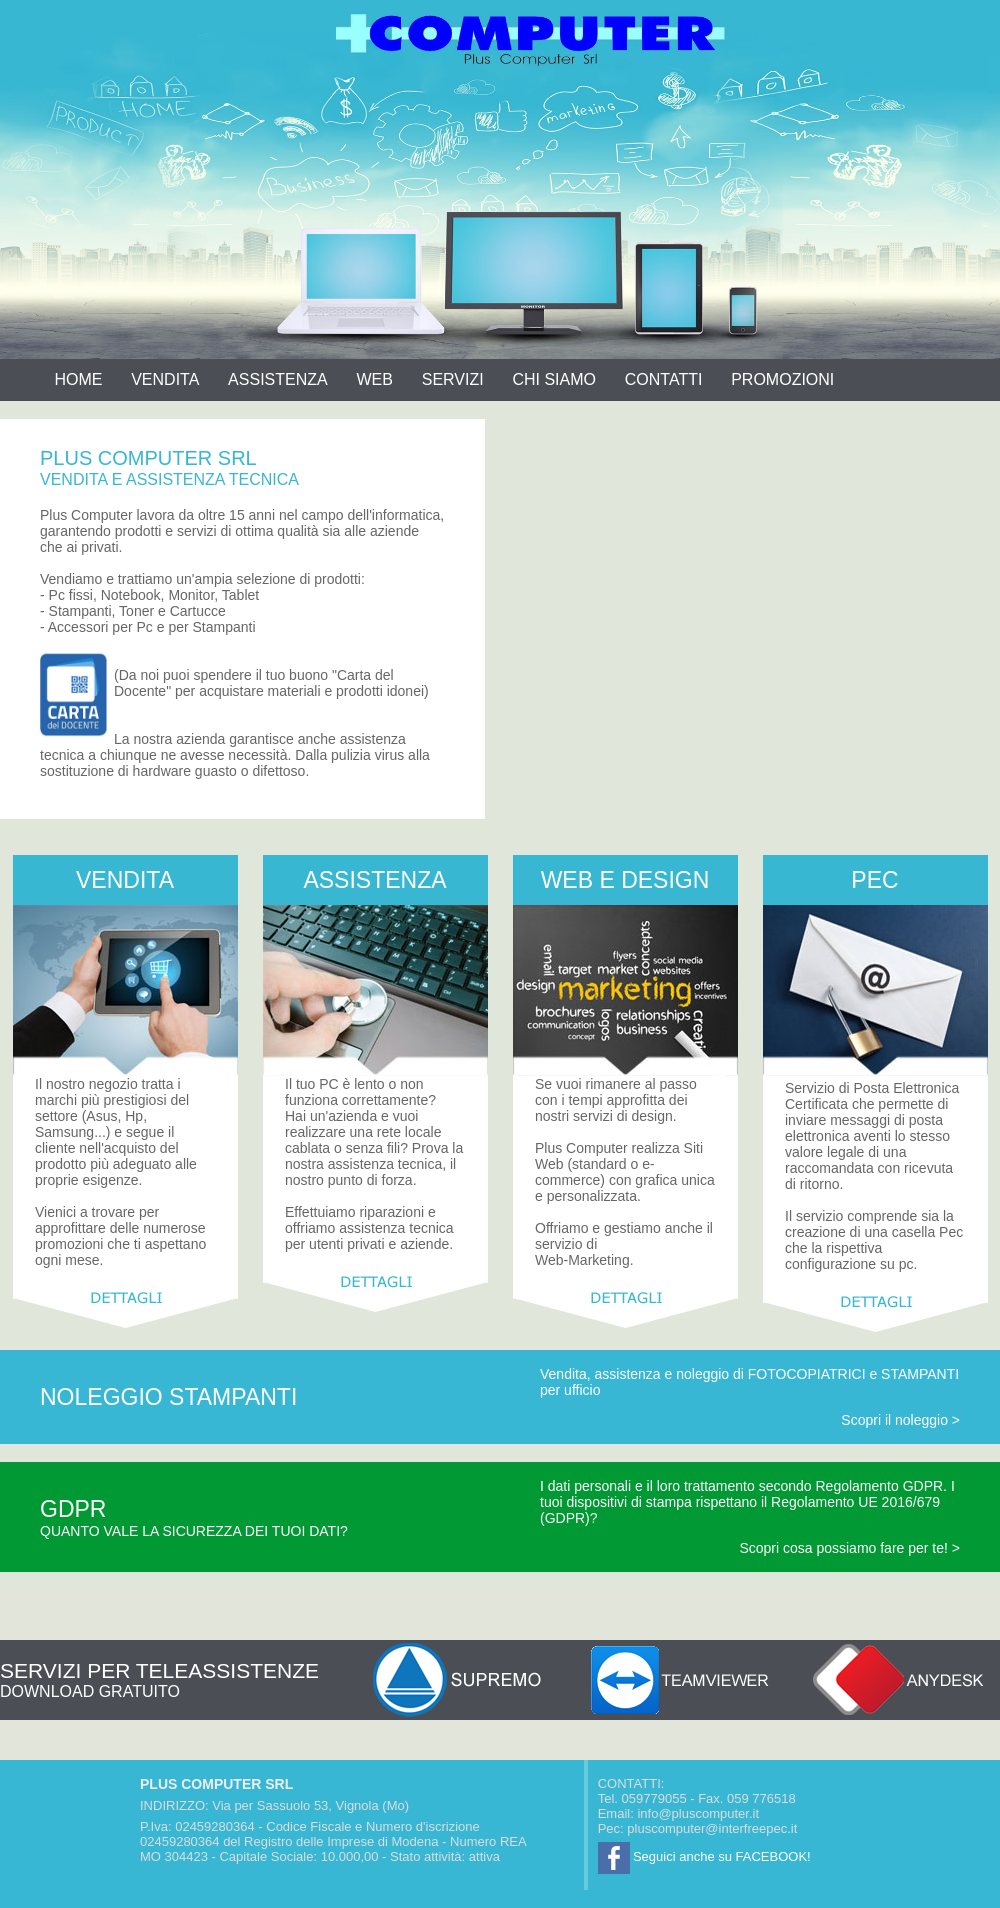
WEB (374, 379)
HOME (78, 379)
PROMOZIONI (782, 379)
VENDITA (165, 379)
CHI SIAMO (554, 379)
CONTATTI (664, 379)
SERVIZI (453, 379)
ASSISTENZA (278, 379)
